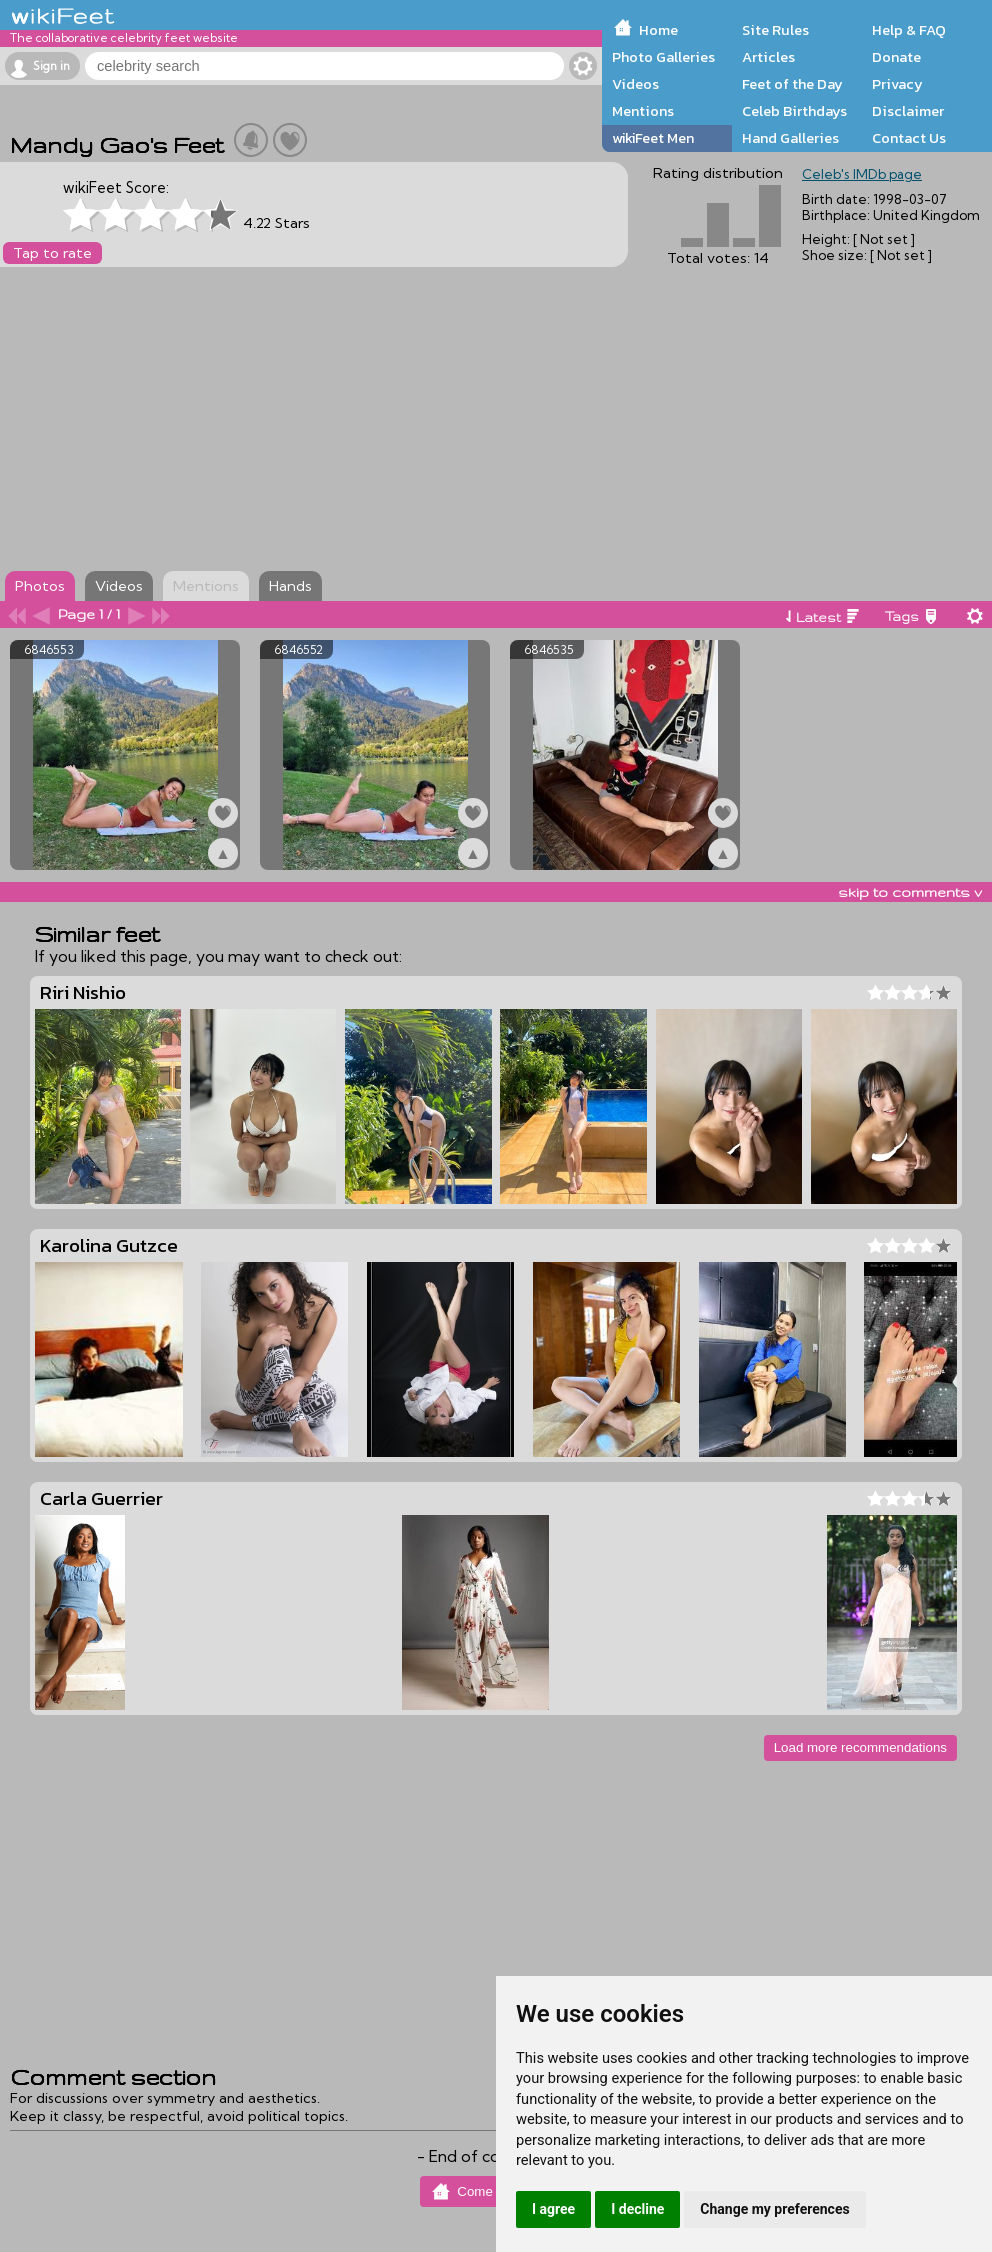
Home (658, 30)
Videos (635, 84)
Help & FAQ (909, 30)
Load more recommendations (860, 1747)
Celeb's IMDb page (862, 174)
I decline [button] (637, 2209)
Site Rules (775, 30)
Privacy (897, 84)
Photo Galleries (663, 57)
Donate (896, 57)
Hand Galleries (790, 138)
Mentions (643, 111)
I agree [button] (553, 2209)
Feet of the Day (792, 84)
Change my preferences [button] (774, 2209)
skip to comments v (910, 892)
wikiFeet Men (653, 138)
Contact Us (909, 138)
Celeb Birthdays (794, 111)
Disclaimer (908, 111)
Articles (768, 57)
